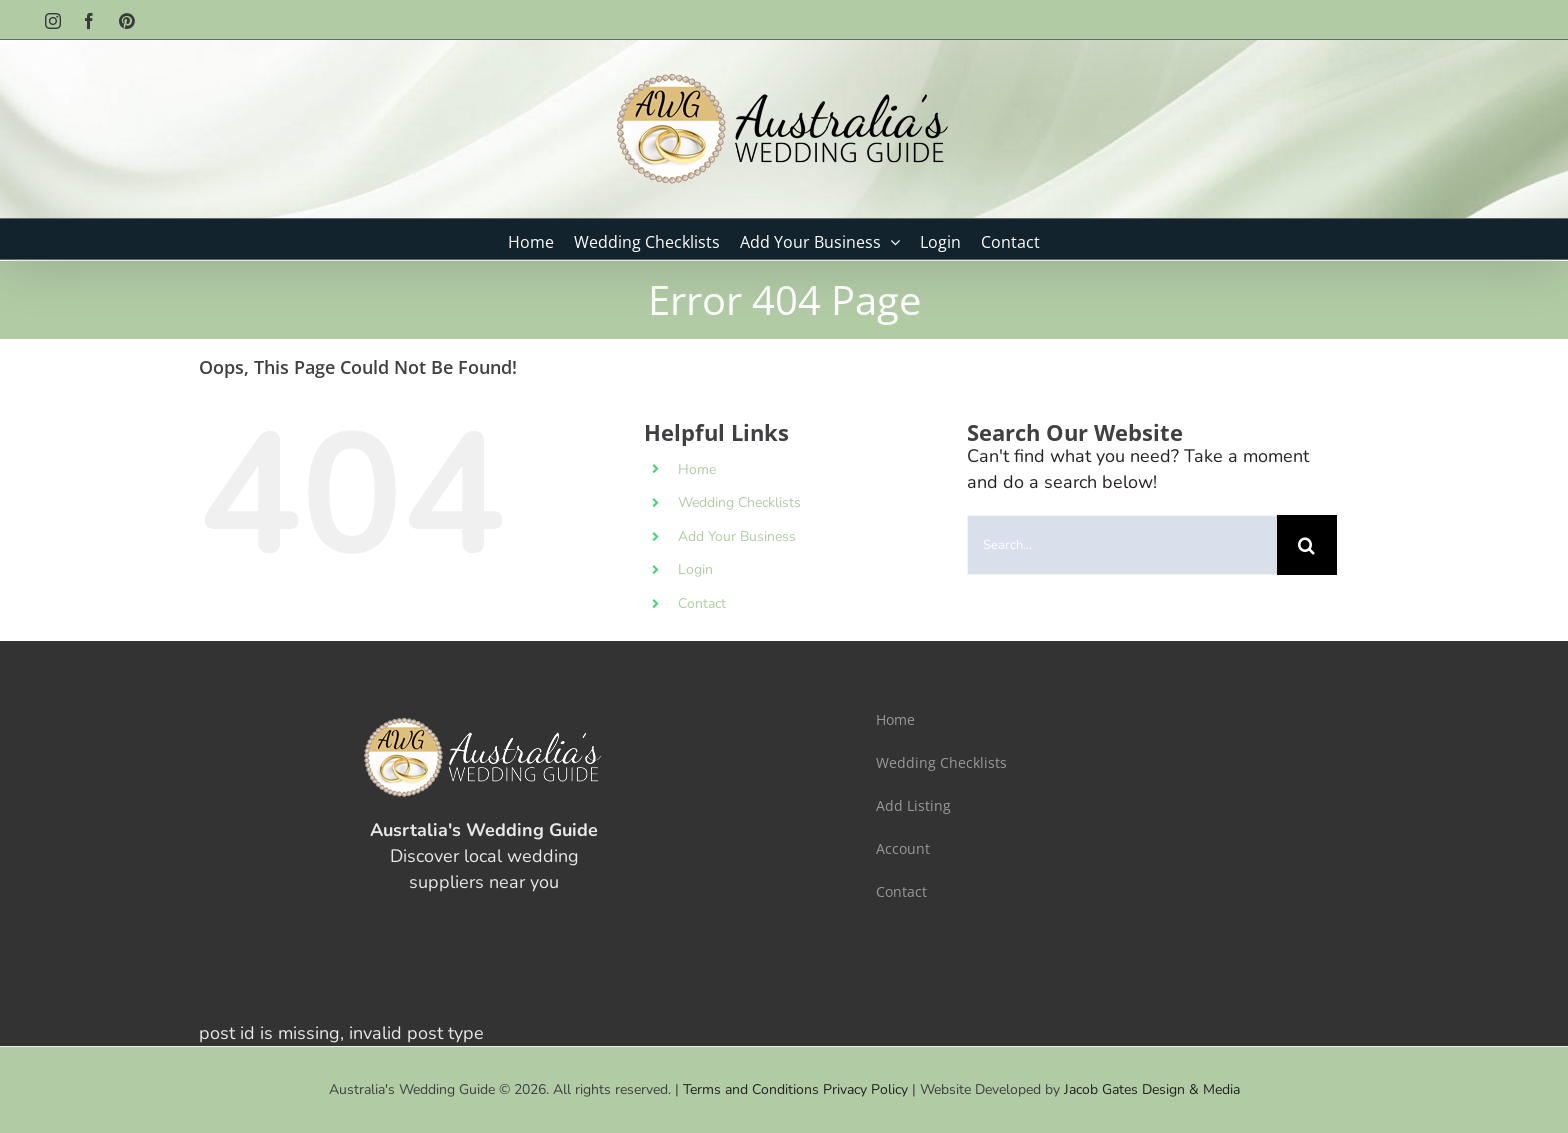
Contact (702, 603)
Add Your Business (737, 536)
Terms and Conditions (751, 1089)
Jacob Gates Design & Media (1152, 1089)
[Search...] (1122, 545)
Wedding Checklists (739, 502)
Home (697, 469)
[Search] (1307, 545)
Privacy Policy (865, 1089)
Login (695, 569)
